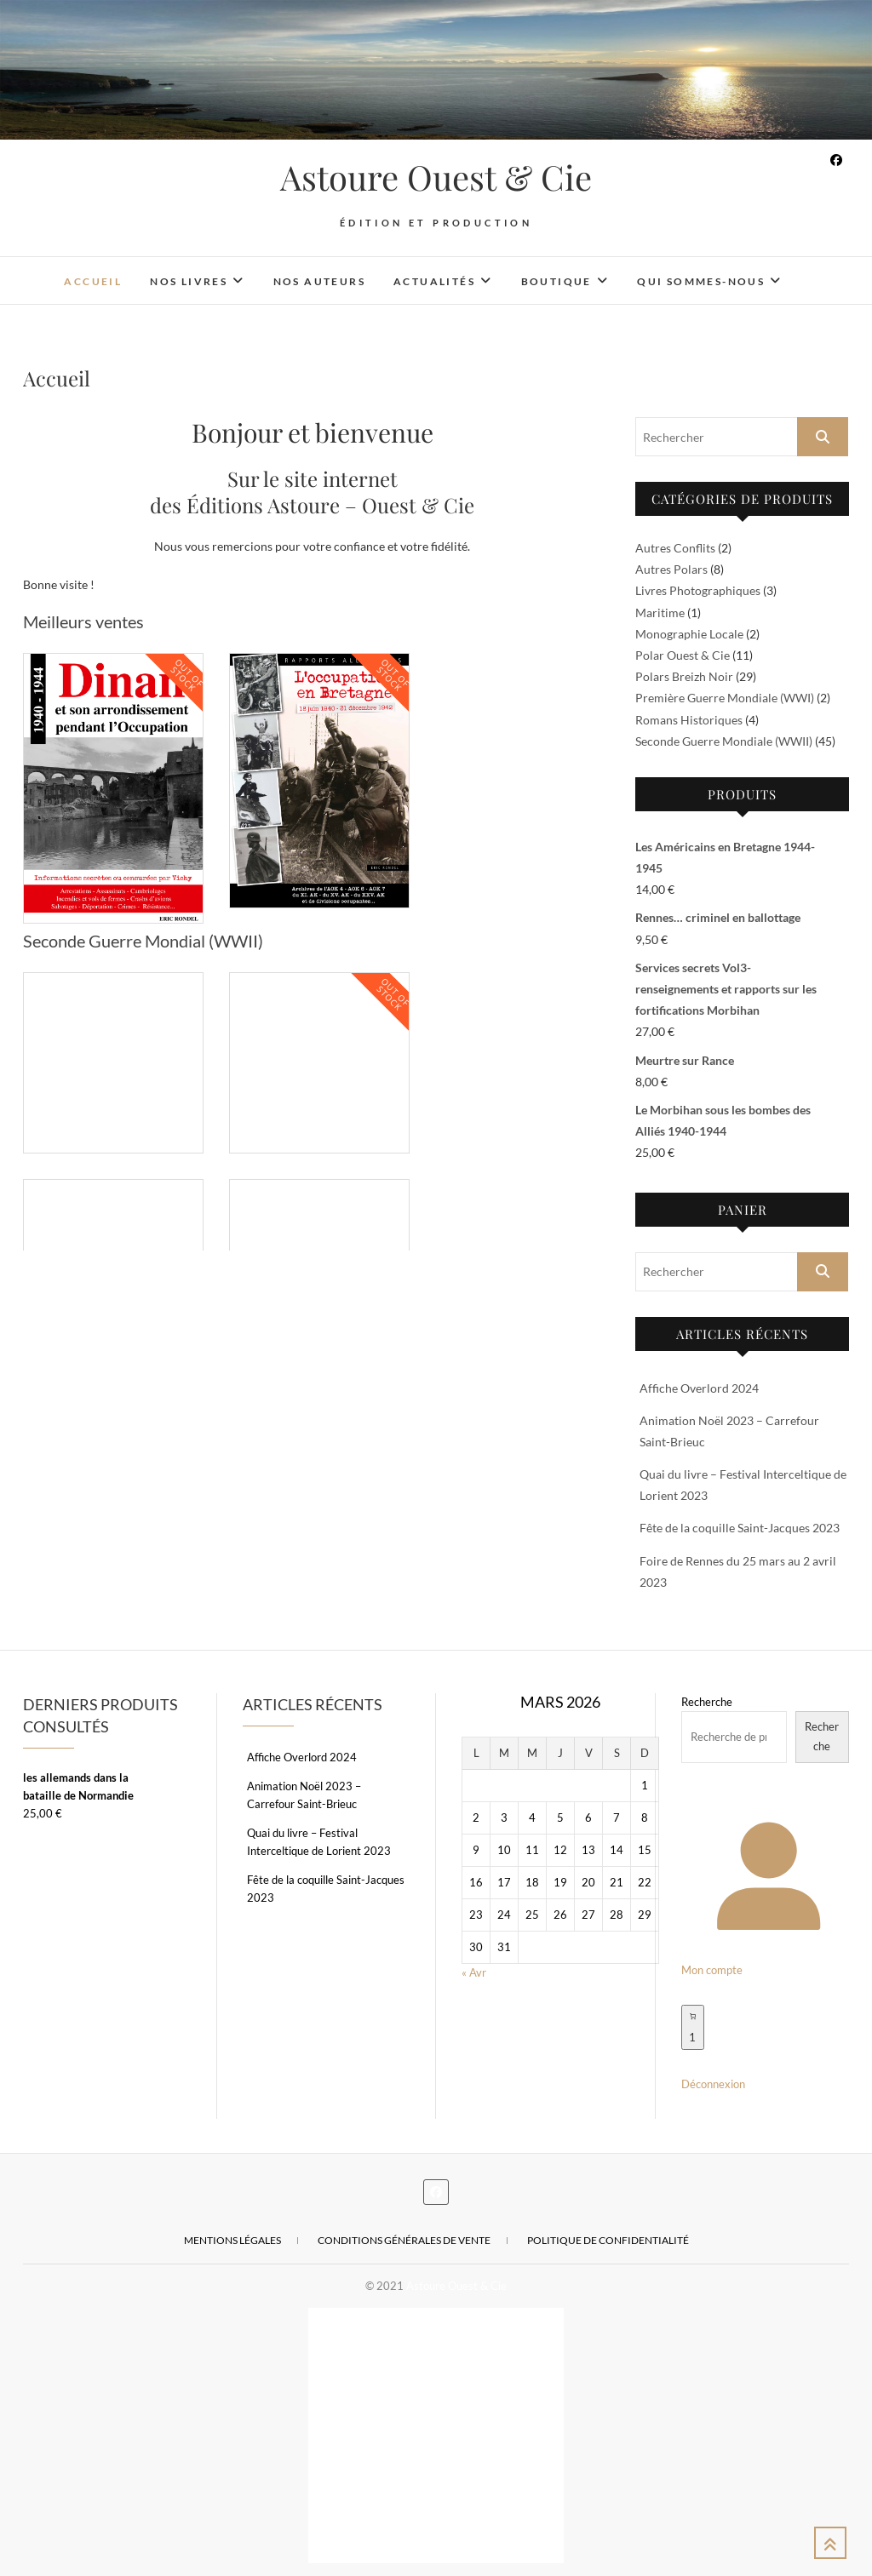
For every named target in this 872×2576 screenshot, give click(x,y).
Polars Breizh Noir (684, 676)
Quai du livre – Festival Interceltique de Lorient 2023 (319, 1842)
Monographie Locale (689, 634)
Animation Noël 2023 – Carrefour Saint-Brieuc (304, 1795)
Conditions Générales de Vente (404, 2240)
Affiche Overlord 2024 (699, 1388)
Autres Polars (671, 569)
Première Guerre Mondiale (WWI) (724, 697)
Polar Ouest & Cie (682, 655)
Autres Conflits (675, 548)
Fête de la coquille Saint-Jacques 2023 (740, 1527)
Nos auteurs (319, 281)
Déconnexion (713, 2084)
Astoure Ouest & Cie (436, 177)
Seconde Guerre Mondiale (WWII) (723, 741)
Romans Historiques (689, 720)
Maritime (660, 612)
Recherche (706, 1702)
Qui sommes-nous (701, 281)
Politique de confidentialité (608, 2240)
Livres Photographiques (697, 590)
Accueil (93, 281)
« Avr (474, 1972)
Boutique (556, 281)
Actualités (434, 281)
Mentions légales (232, 2240)
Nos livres (188, 281)
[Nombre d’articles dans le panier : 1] (692, 2027)
